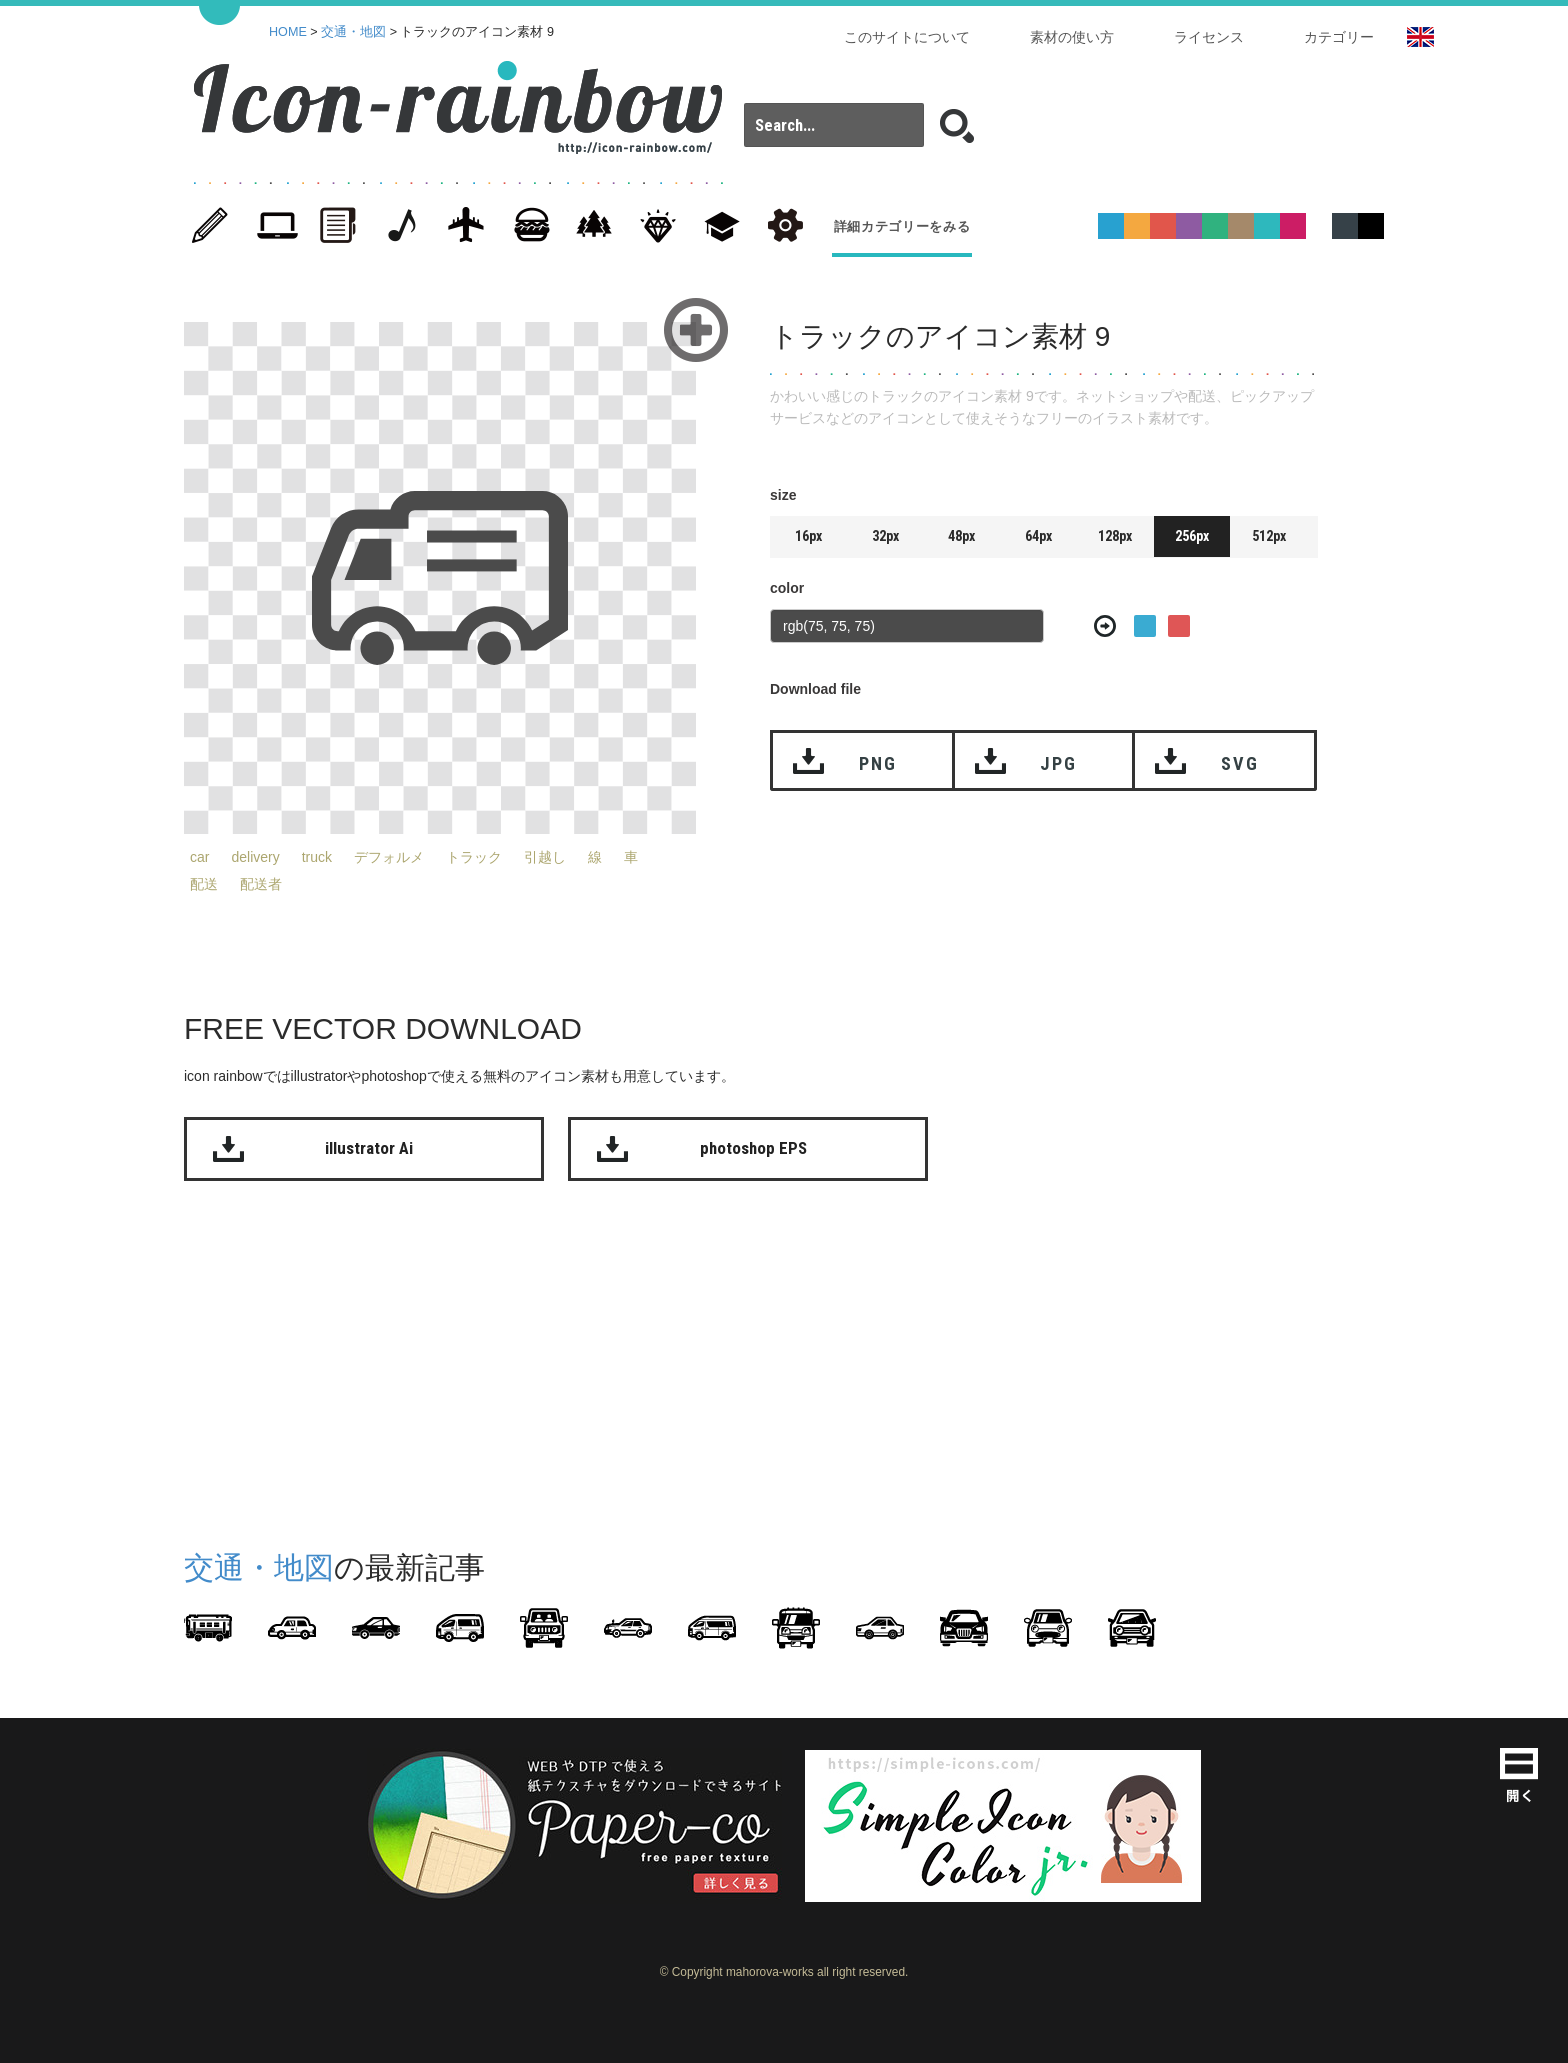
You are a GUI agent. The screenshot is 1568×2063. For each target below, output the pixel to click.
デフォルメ (389, 857)
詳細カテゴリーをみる (902, 226)
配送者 (261, 884)
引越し (545, 857)
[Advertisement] (1464, 618)
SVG (1239, 763)
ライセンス (1209, 37)
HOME (288, 32)
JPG (1058, 763)
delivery (255, 857)
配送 (204, 884)
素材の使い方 (1072, 37)
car (199, 857)
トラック (474, 857)
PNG (877, 763)
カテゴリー (1339, 37)
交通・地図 (353, 32)
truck (317, 857)
